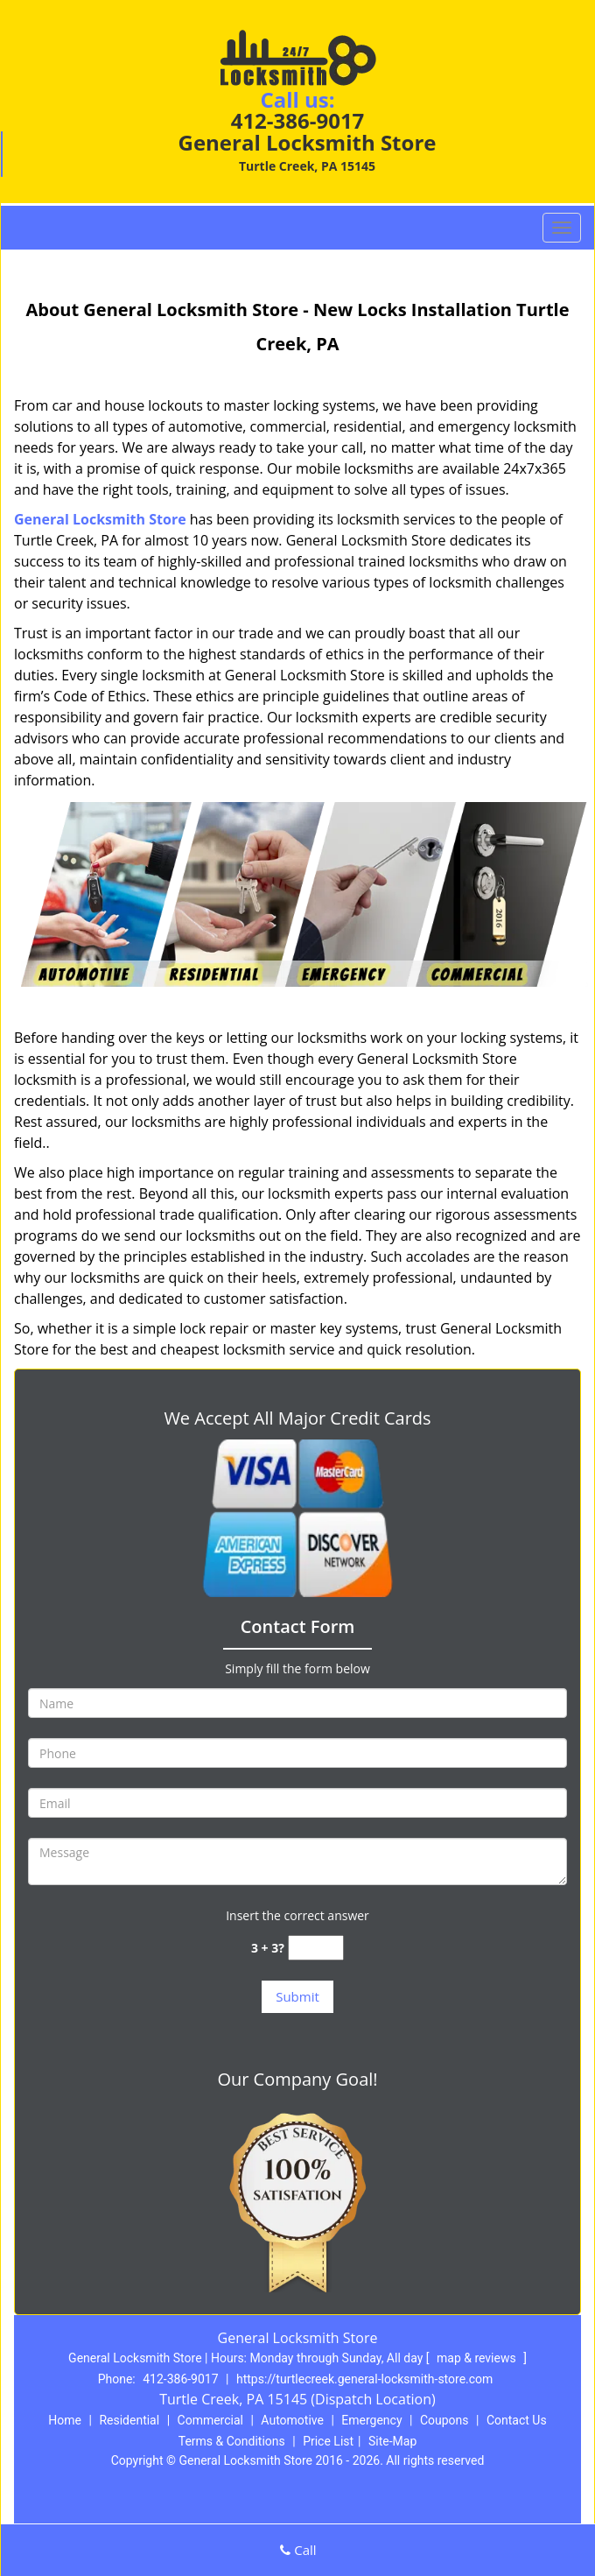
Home (64, 2420)
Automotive (292, 2420)
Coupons (444, 2420)
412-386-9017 (298, 120)
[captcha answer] (316, 1947)
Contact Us (516, 2420)
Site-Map (392, 2441)
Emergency (371, 2420)
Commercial (210, 2420)
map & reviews (478, 2358)
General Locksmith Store (100, 519)
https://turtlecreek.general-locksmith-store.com (364, 2379)
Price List (328, 2441)
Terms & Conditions (231, 2441)
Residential (129, 2420)
